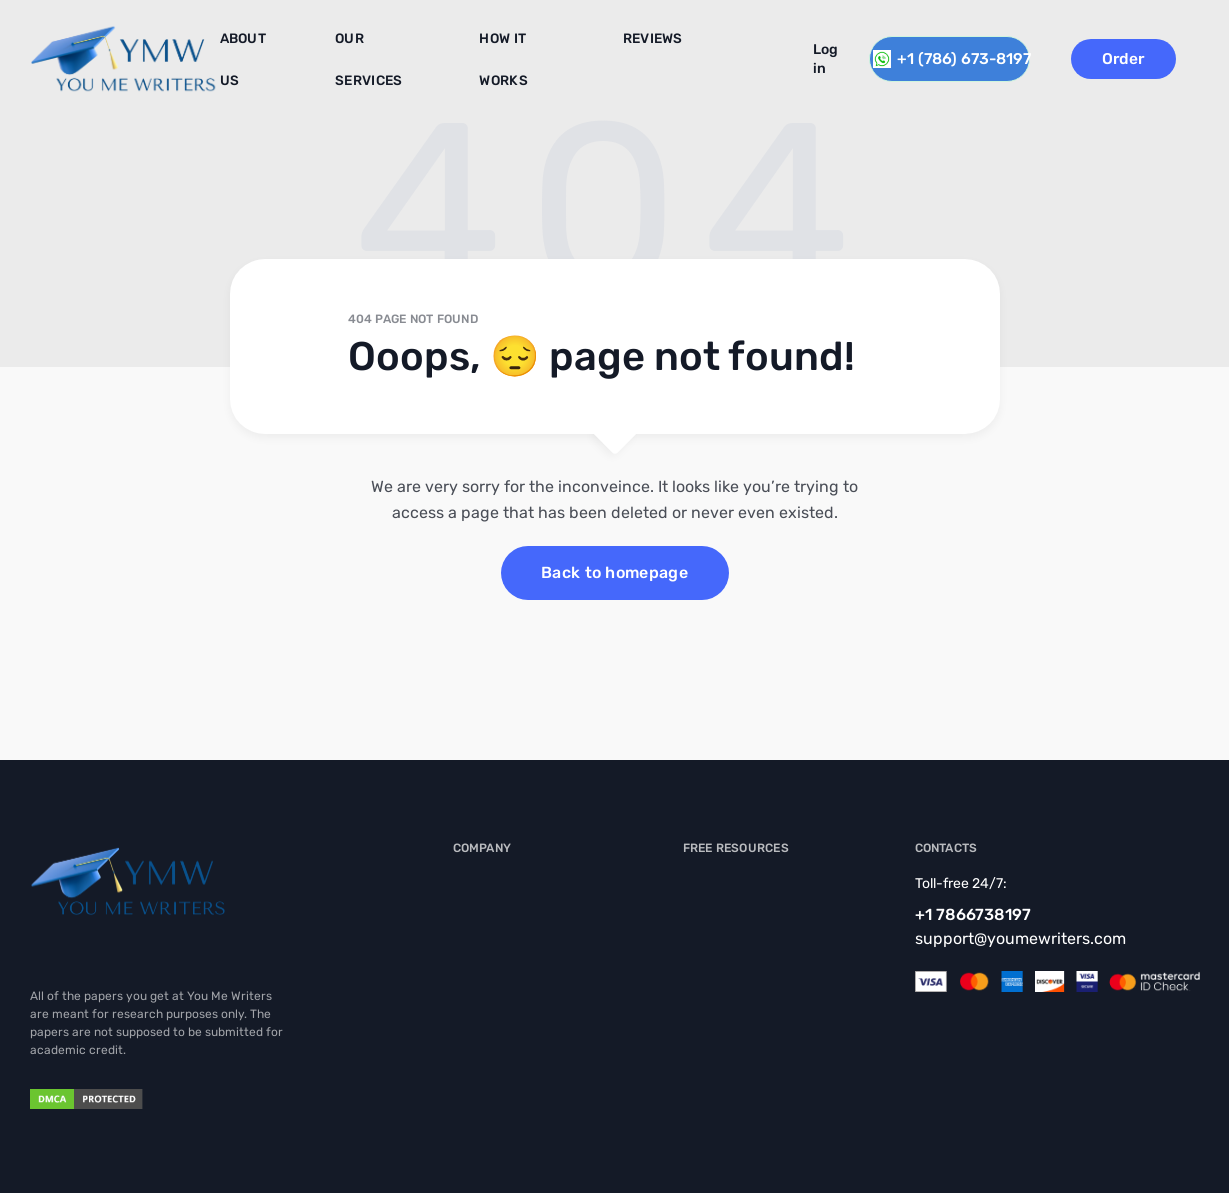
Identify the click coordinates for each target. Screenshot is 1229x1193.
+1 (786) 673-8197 (957, 56)
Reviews (620, 49)
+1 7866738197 (973, 914)
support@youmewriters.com (1020, 938)
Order (1150, 55)
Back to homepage (614, 572)
